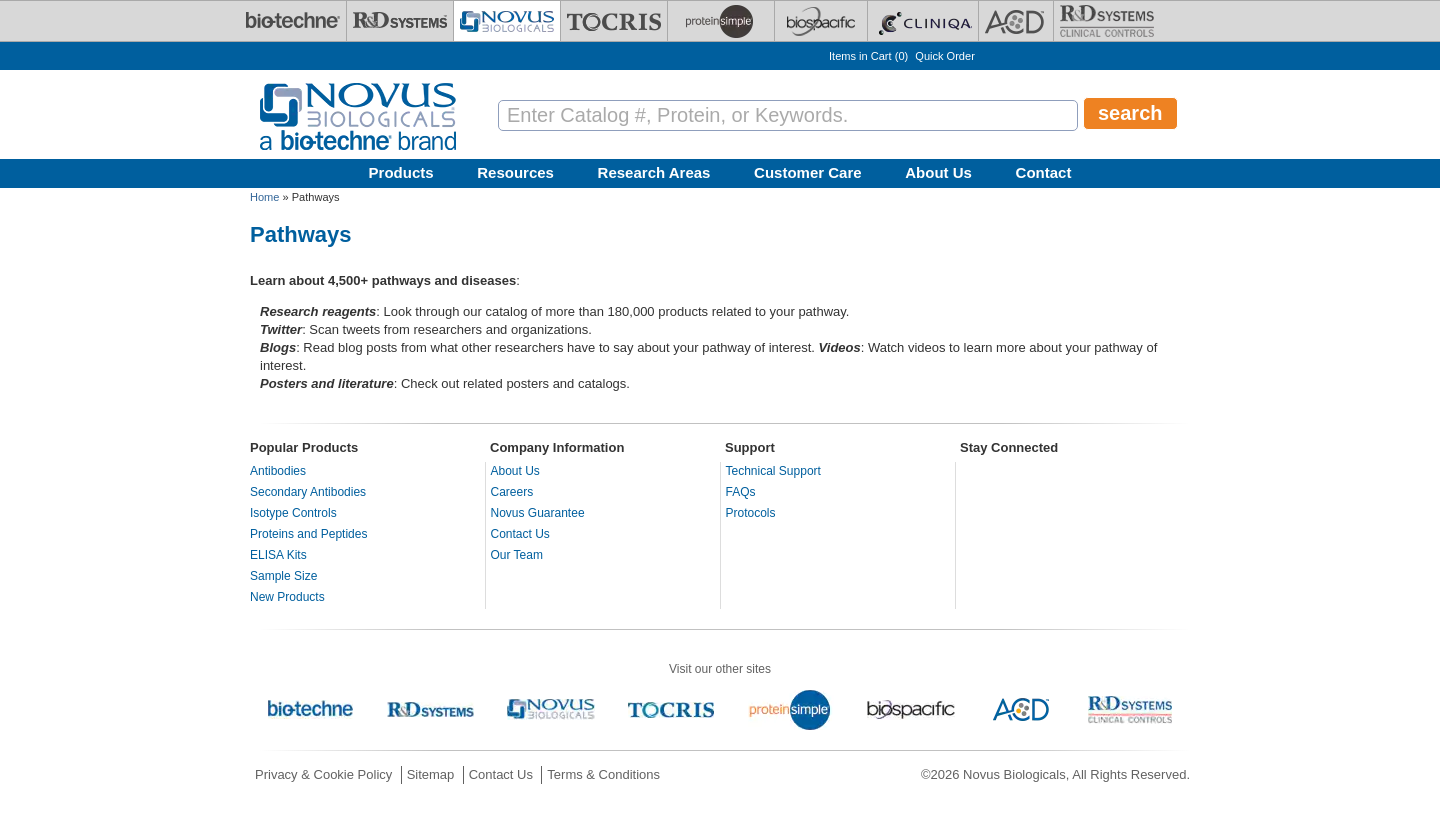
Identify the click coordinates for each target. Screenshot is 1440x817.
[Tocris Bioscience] (614, 21)
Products (401, 172)
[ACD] (1016, 21)
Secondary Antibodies (308, 492)
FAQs (741, 492)
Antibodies (278, 471)
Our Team (517, 555)
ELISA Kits (278, 555)
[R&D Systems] (400, 21)
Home (264, 197)
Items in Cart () (868, 56)
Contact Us (520, 534)
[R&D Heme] (1107, 21)
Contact (1044, 172)
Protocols (751, 513)
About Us (938, 172)
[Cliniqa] (923, 21)
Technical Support (773, 471)
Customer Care (808, 172)
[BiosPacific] (821, 21)
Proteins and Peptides (308, 534)
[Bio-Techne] (293, 21)
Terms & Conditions (603, 774)
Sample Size (283, 576)
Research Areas (654, 172)
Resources (515, 172)
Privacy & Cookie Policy (323, 774)
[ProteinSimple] (721, 21)
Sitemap (431, 774)
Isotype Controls (293, 513)
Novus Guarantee (538, 513)
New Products (287, 597)
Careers (512, 492)
